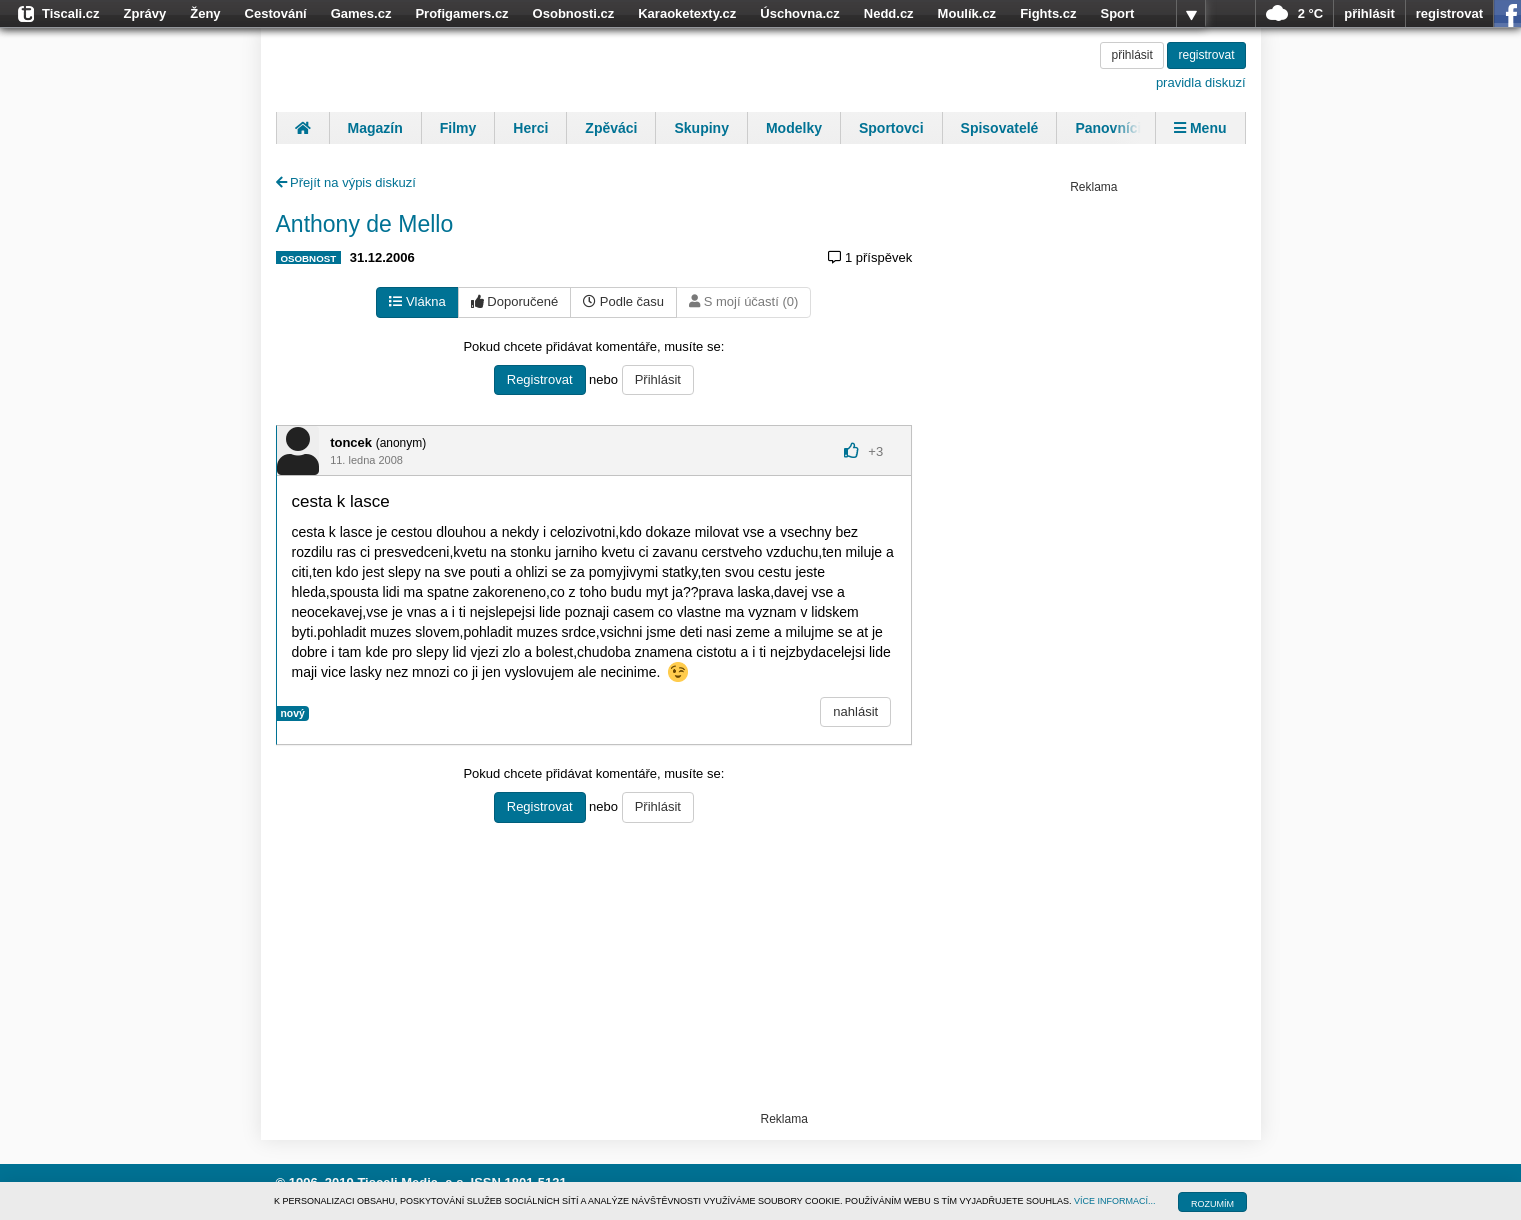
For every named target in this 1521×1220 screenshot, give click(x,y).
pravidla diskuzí (1201, 82)
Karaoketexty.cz (687, 13)
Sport (1117, 13)
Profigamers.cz (461, 13)
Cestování (276, 13)
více (1191, 14)
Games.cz (361, 13)
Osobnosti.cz (574, 13)
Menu (1200, 128)
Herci (530, 128)
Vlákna (417, 301)
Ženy (205, 13)
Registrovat (540, 379)
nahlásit (855, 711)
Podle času (623, 301)
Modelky (794, 128)
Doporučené (514, 301)
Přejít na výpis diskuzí (346, 182)
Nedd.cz (889, 13)
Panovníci (1108, 128)
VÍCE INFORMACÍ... (1115, 1201)
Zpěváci (611, 128)
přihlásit (1369, 13)
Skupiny (701, 128)
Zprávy (145, 13)
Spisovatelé (1000, 128)
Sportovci (891, 128)
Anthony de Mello (365, 224)
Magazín (375, 128)
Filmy (458, 128)
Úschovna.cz (799, 13)
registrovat (1449, 13)
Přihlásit (658, 379)
